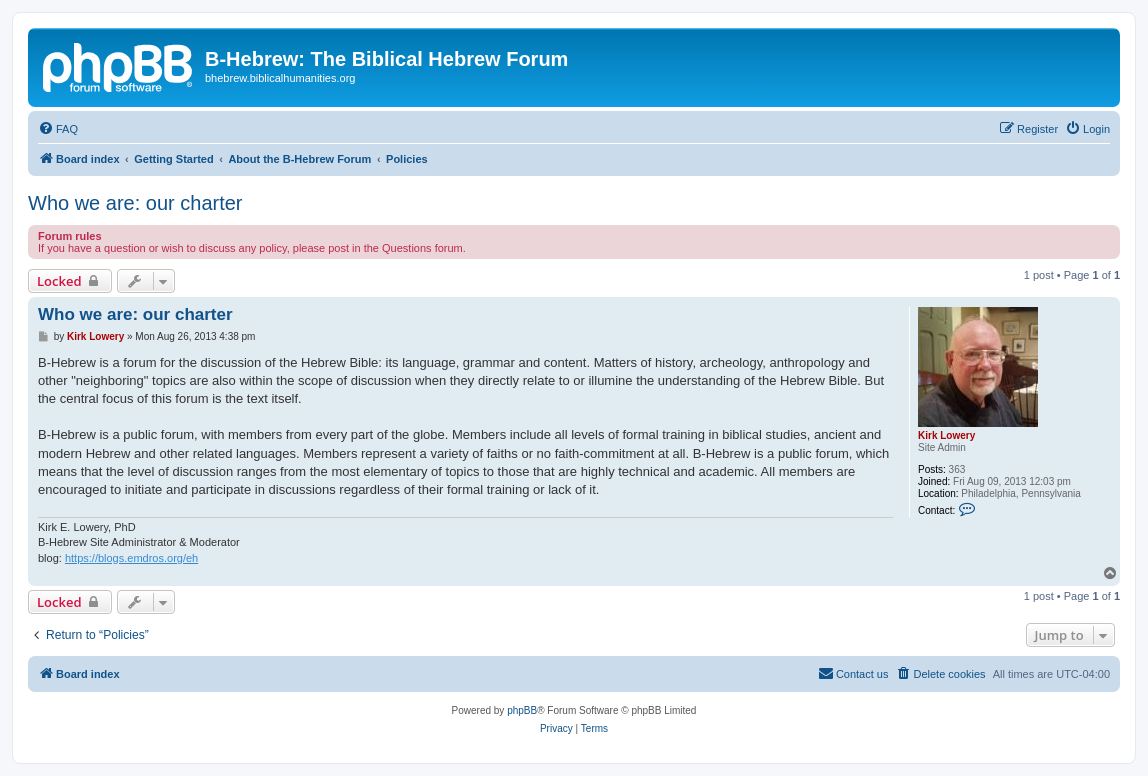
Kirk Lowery (946, 435)
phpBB (522, 710)
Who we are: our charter (135, 203)
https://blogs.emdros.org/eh (131, 558)
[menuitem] (58, 129)
